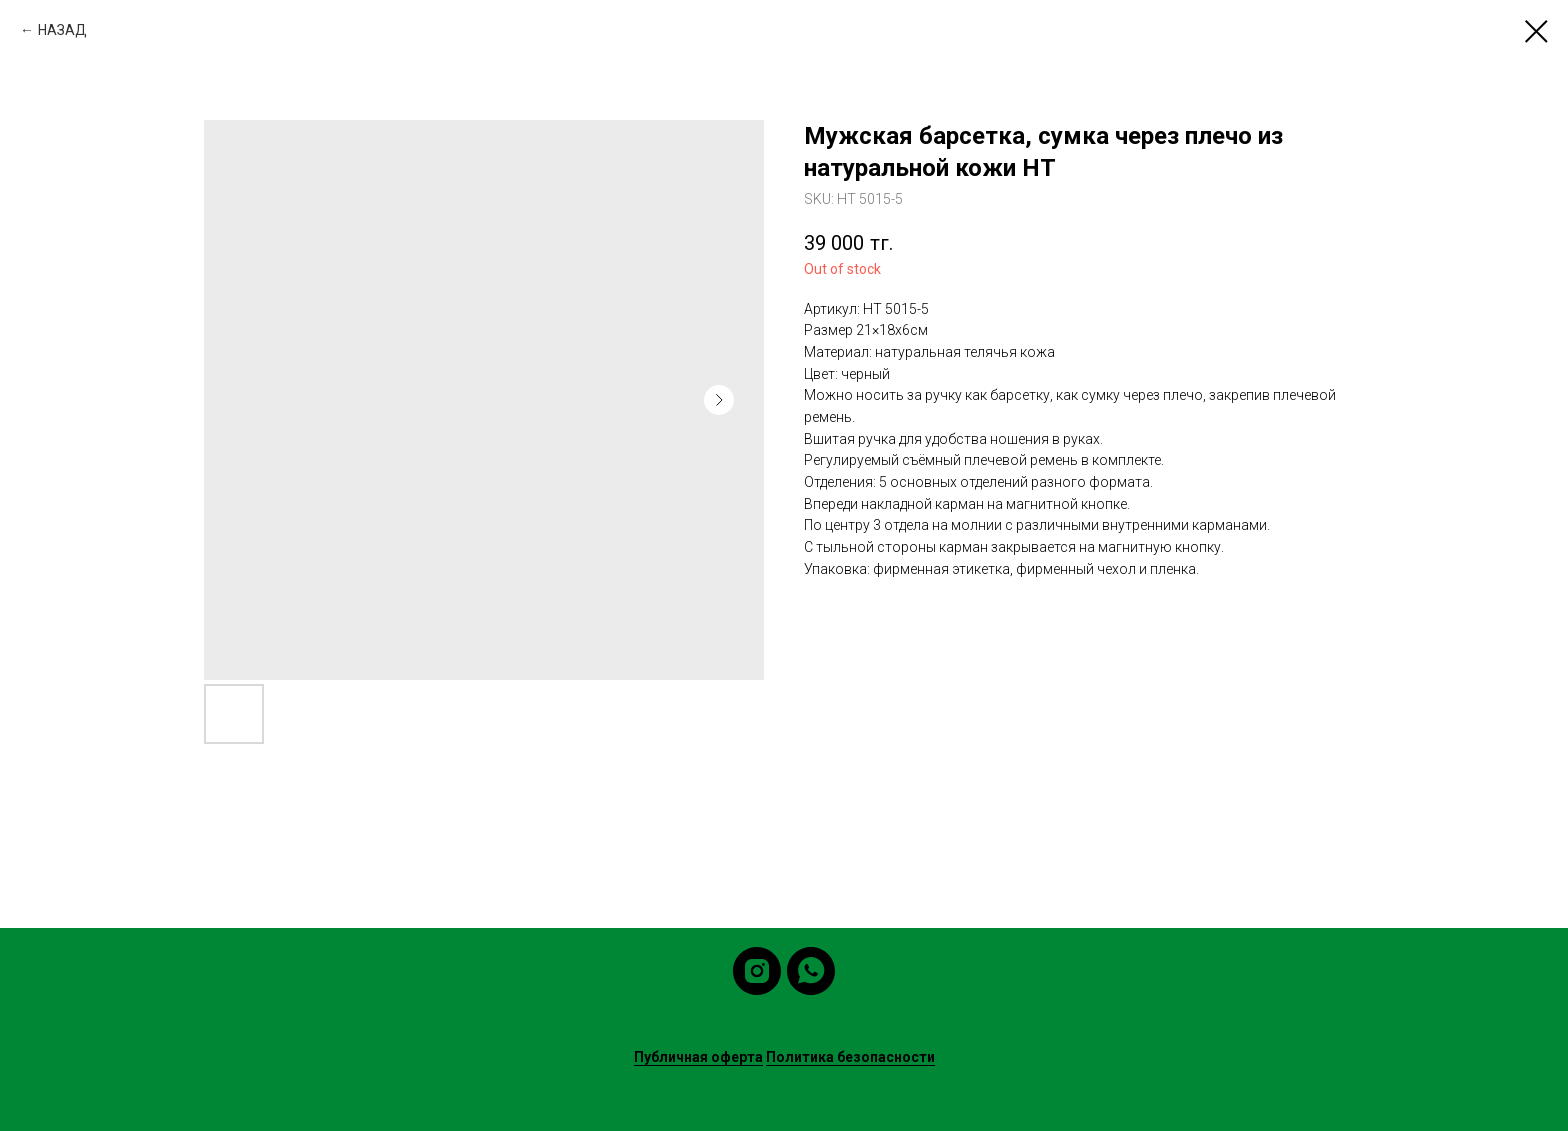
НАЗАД (62, 30)
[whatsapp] (811, 971)
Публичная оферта (698, 1057)
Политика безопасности (850, 1057)
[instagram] (757, 971)
